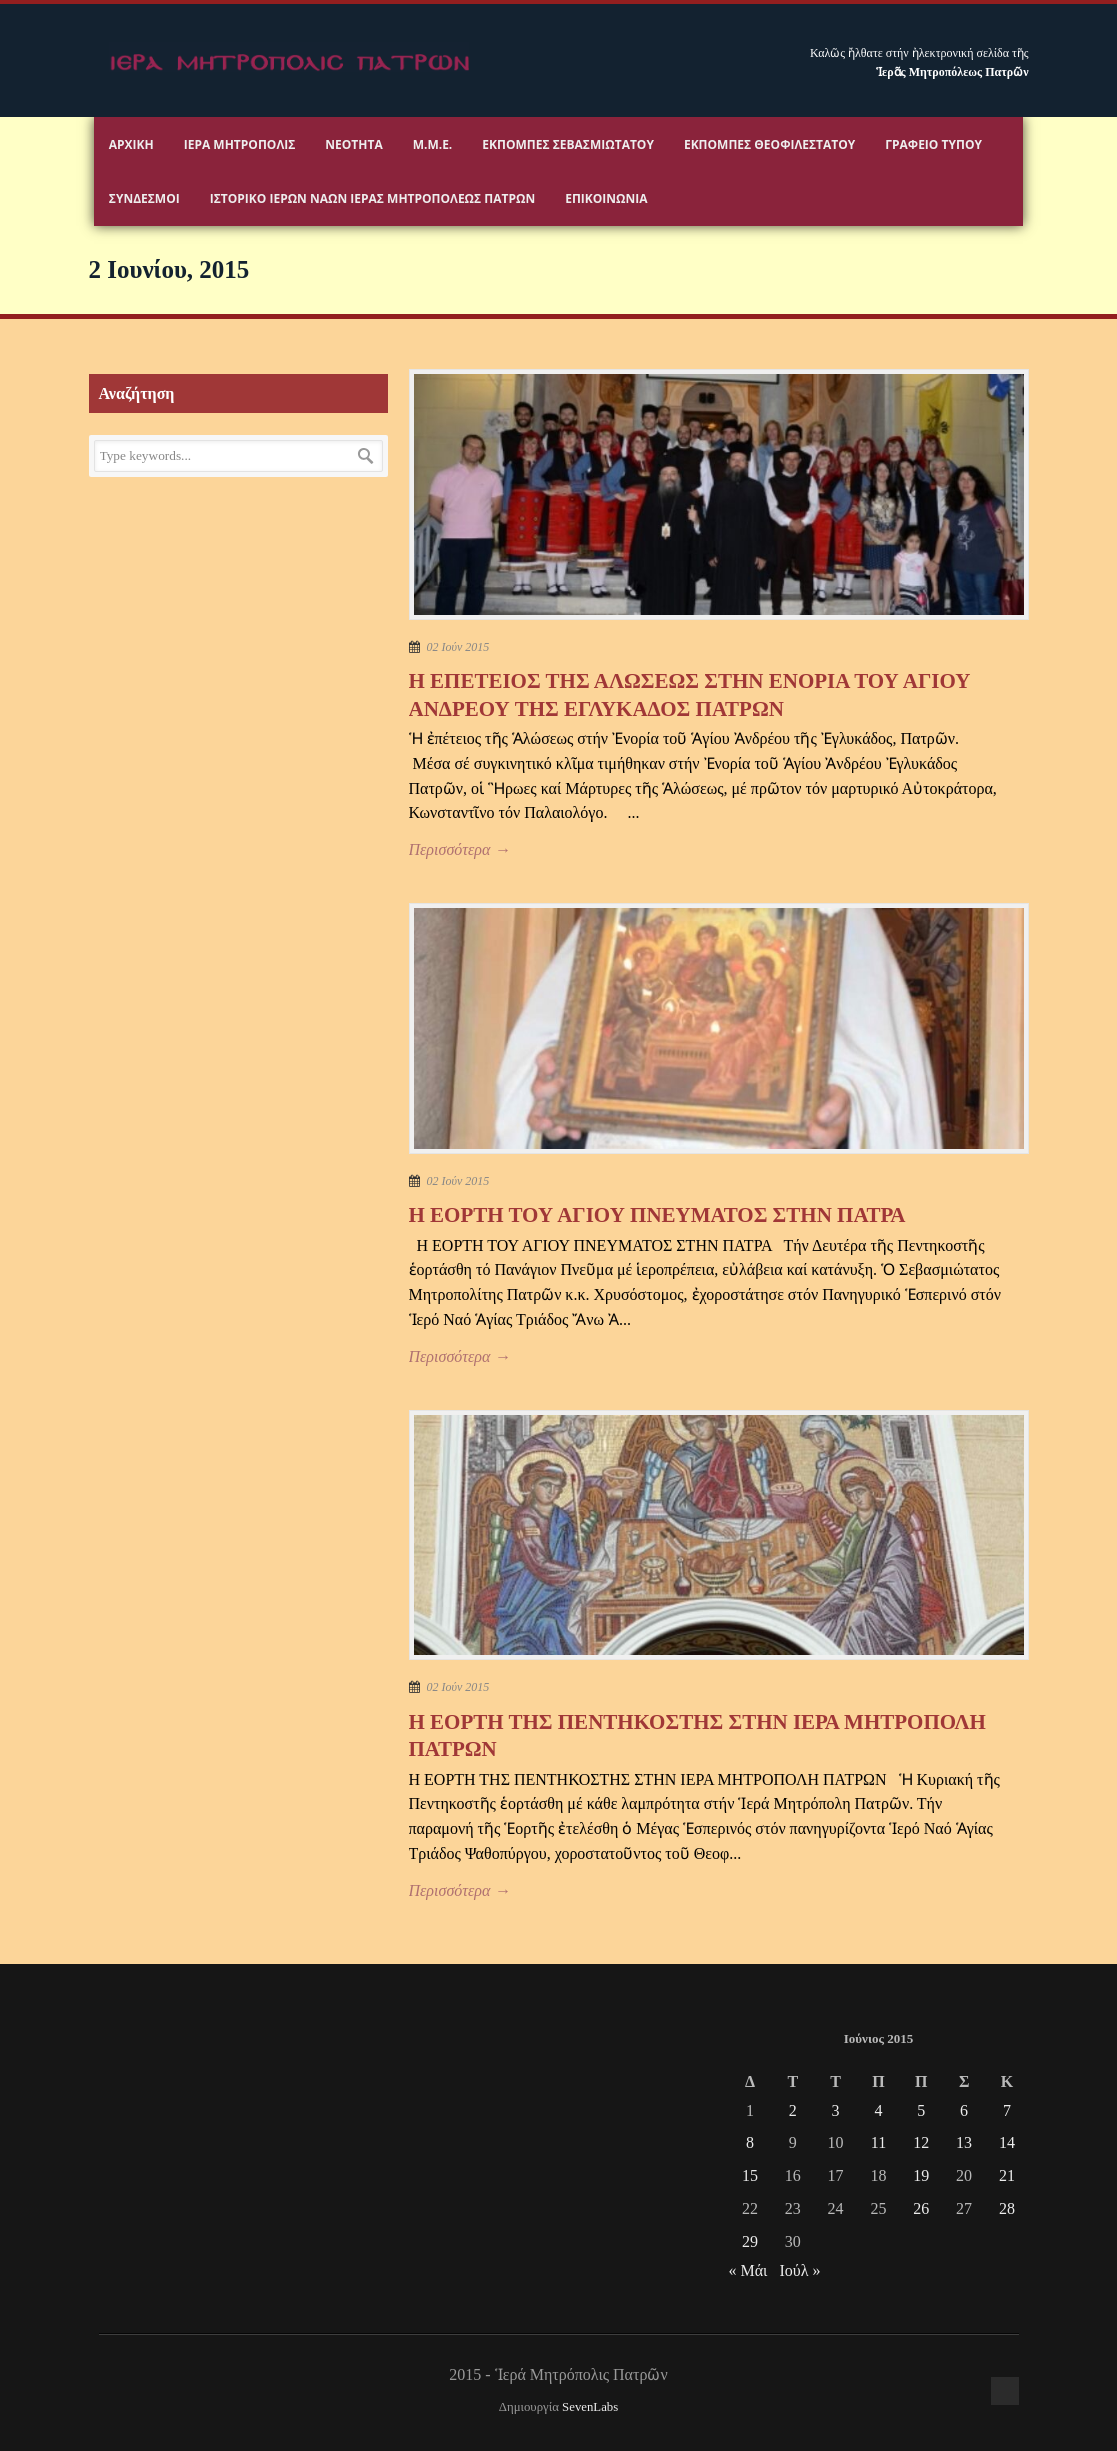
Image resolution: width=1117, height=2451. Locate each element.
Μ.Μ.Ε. (433, 144)
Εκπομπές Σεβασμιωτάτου (568, 144)
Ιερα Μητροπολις (240, 144)
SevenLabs (590, 2407)
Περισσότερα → (460, 849)
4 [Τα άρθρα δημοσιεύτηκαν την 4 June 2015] (878, 2110)
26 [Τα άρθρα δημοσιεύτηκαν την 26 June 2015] (921, 2208)
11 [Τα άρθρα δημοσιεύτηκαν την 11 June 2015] (878, 2142)
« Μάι (747, 2270)
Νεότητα (353, 144)
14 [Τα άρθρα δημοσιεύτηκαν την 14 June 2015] (1007, 2142)
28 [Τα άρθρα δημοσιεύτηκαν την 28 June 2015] (1007, 2208)
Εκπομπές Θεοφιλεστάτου (769, 144)
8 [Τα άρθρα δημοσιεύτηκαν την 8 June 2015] (750, 2142)
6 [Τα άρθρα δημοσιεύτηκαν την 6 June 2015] (964, 2110)
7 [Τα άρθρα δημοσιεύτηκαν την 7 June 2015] (1007, 2110)
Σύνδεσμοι (144, 198)
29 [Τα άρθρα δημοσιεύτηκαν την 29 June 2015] (750, 2241)
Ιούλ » (799, 2270)
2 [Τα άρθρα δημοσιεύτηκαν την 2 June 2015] (793, 2110)
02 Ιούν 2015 (458, 647)
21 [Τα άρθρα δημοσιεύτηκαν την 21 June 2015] (1007, 2175)
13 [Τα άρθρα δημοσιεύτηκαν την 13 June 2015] (964, 2142)
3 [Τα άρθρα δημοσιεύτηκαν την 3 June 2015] (836, 2110)
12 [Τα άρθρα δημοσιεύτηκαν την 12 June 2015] (921, 2142)
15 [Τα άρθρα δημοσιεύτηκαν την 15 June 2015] (750, 2175)
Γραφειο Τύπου (933, 144)
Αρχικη (131, 144)
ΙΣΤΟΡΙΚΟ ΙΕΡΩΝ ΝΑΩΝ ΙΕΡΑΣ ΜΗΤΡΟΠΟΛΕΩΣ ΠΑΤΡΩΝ (372, 198)
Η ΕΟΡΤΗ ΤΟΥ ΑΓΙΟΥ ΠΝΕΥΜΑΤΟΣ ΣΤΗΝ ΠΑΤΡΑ (657, 1215)
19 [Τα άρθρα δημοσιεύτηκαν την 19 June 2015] (921, 2175)
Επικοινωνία (606, 198)
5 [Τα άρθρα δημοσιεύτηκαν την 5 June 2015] (921, 2110)
